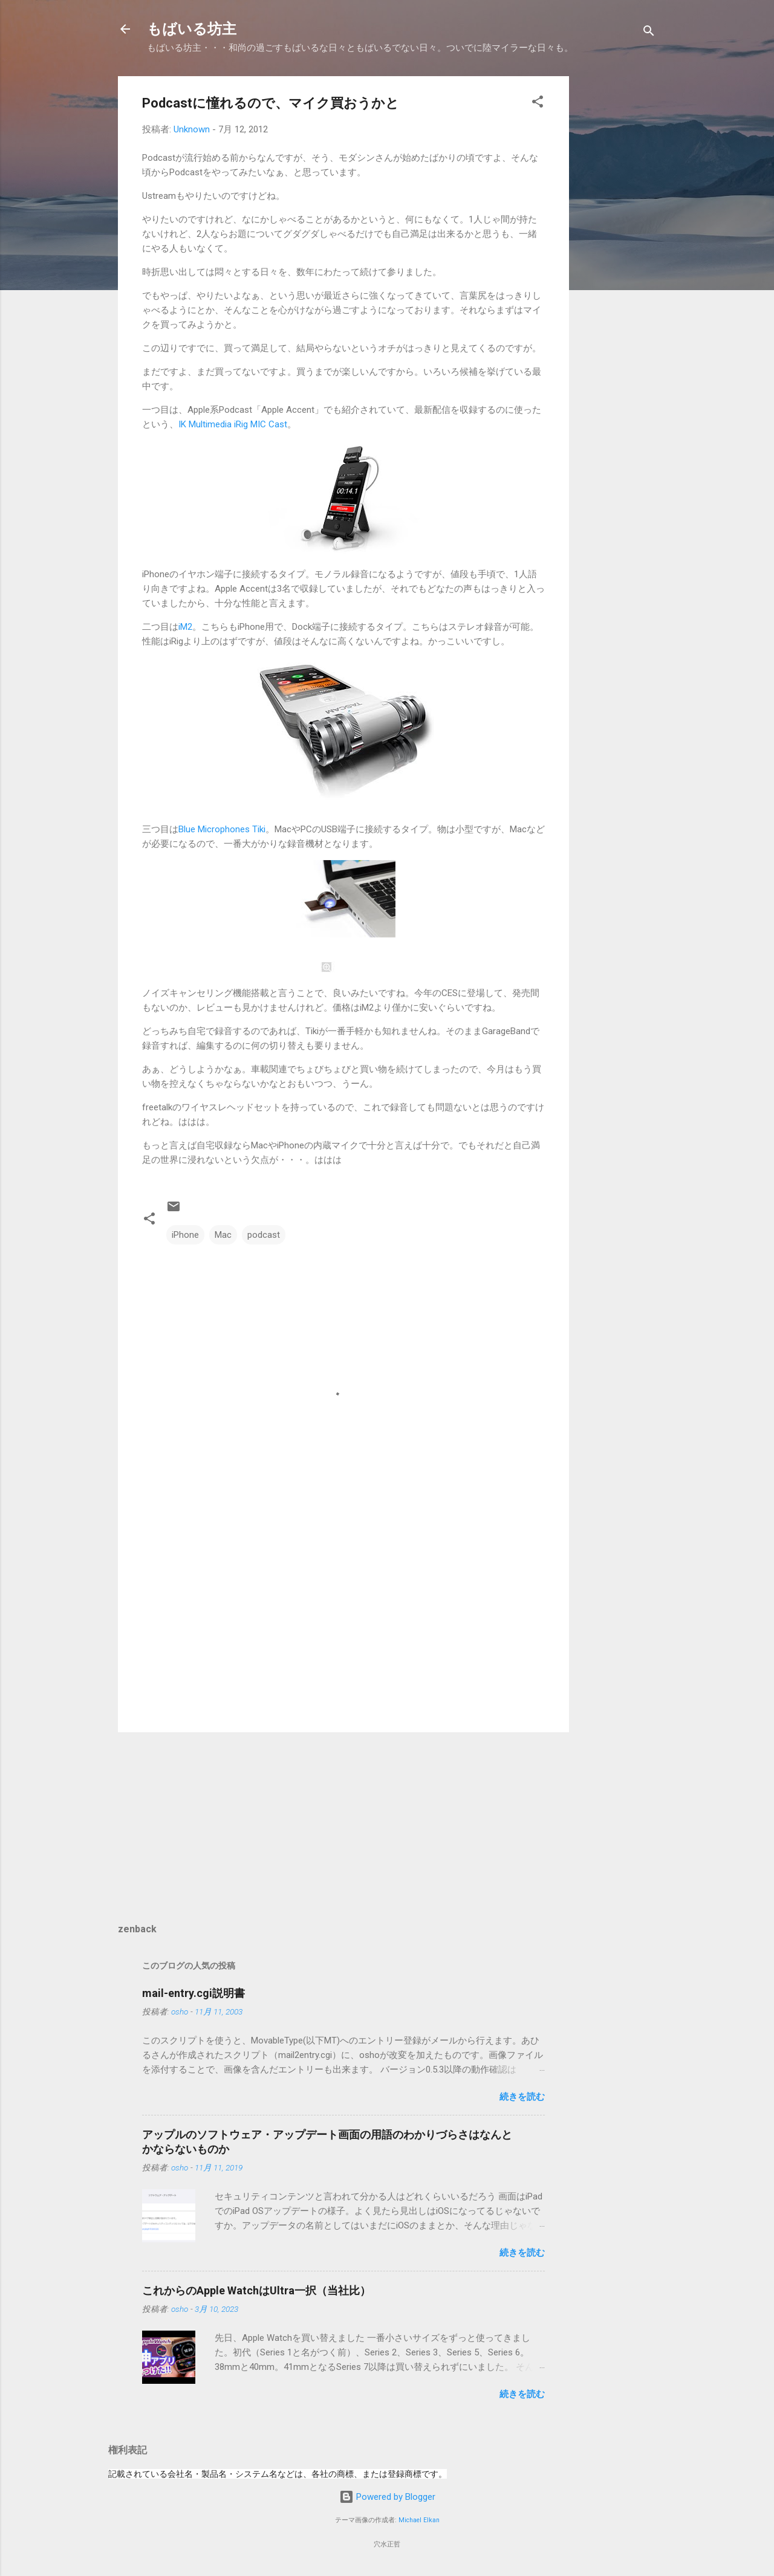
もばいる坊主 (191, 29)
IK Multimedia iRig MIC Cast (232, 424)
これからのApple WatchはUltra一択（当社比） (256, 2290)
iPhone (185, 1234)
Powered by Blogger (387, 2496)
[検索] (649, 33)
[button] (537, 103)
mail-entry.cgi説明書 (193, 1993)
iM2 (185, 626)
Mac (223, 1234)
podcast (263, 1234)
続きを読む (522, 2096)
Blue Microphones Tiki (221, 829)
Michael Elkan (419, 2520)
